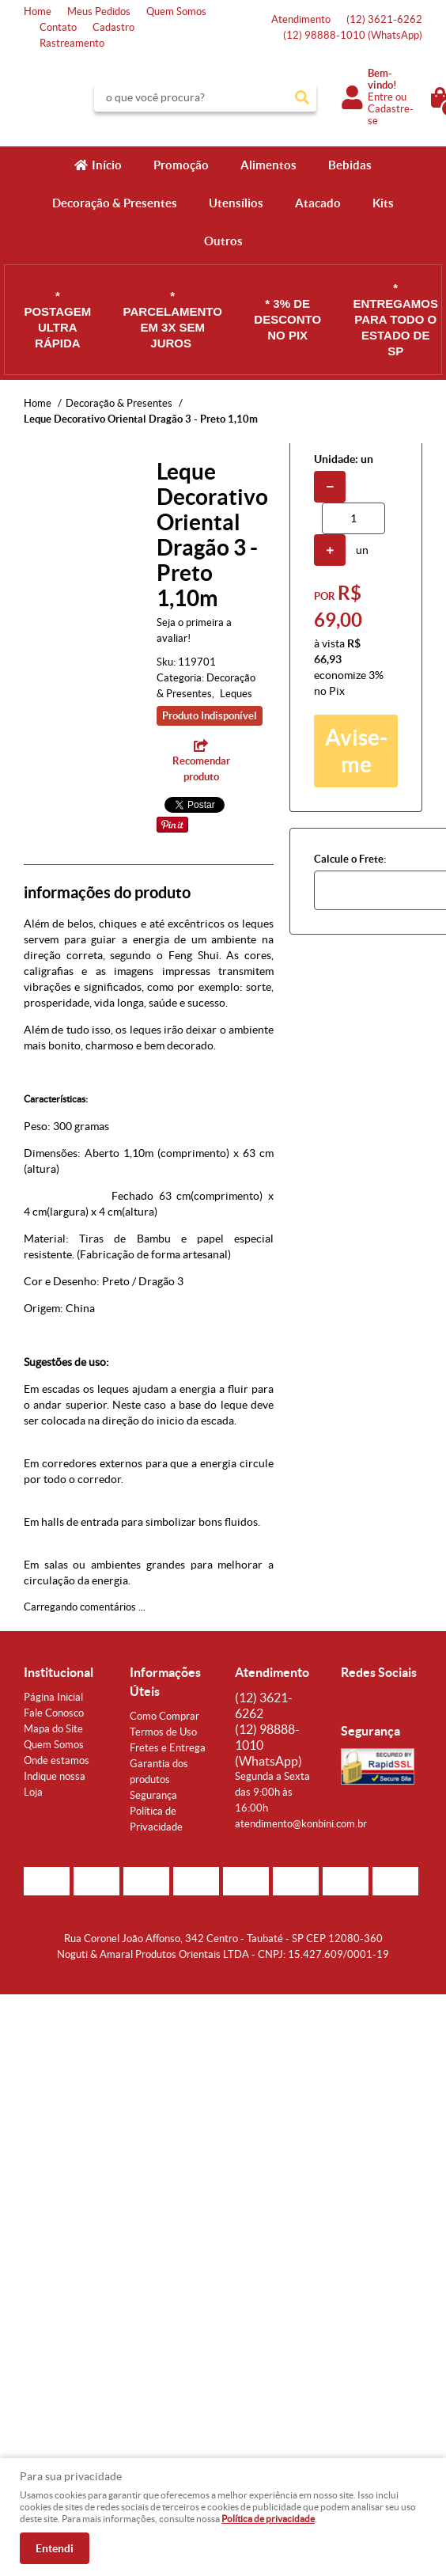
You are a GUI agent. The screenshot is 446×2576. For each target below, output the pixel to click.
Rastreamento (72, 43)
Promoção (181, 165)
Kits (383, 203)
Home (37, 11)
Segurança (153, 1795)
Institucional (58, 1672)
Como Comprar (164, 1716)
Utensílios (236, 203)
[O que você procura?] (302, 97)
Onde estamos (56, 1760)
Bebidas (350, 165)
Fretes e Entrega (168, 1748)
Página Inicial (53, 1697)
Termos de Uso (163, 1732)
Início (107, 165)
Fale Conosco (54, 1713)
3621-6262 (384, 19)
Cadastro (113, 27)
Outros (223, 241)
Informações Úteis (165, 1681)
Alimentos (268, 165)
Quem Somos (176, 11)
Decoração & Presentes (114, 203)
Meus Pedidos (98, 11)
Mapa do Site (53, 1729)
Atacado (318, 203)
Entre (380, 97)
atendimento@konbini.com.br (301, 1824)
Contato (58, 27)
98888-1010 (352, 35)
